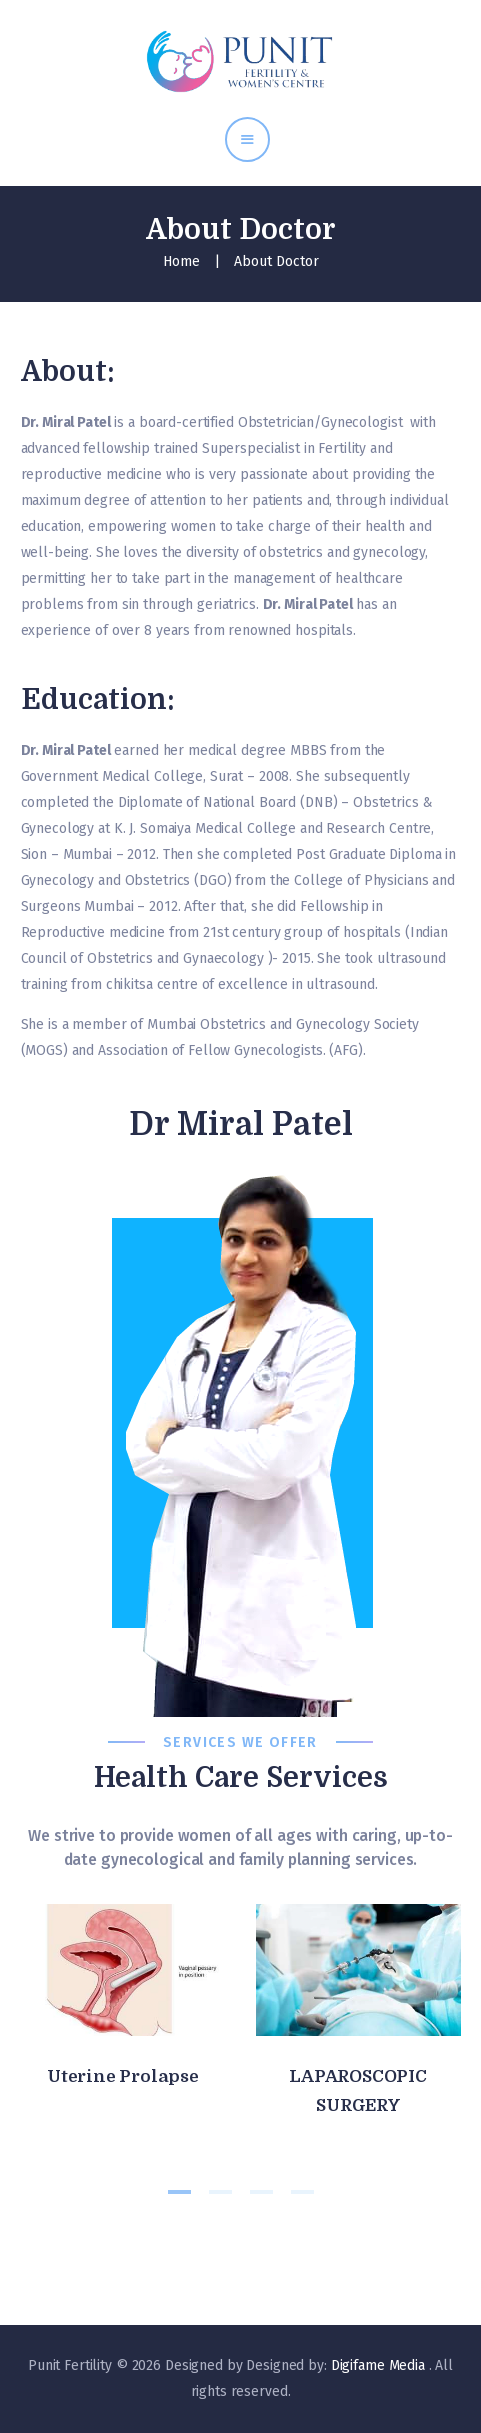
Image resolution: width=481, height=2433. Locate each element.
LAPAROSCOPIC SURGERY (358, 2091)
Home (181, 261)
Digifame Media (380, 2365)
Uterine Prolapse (123, 2076)
